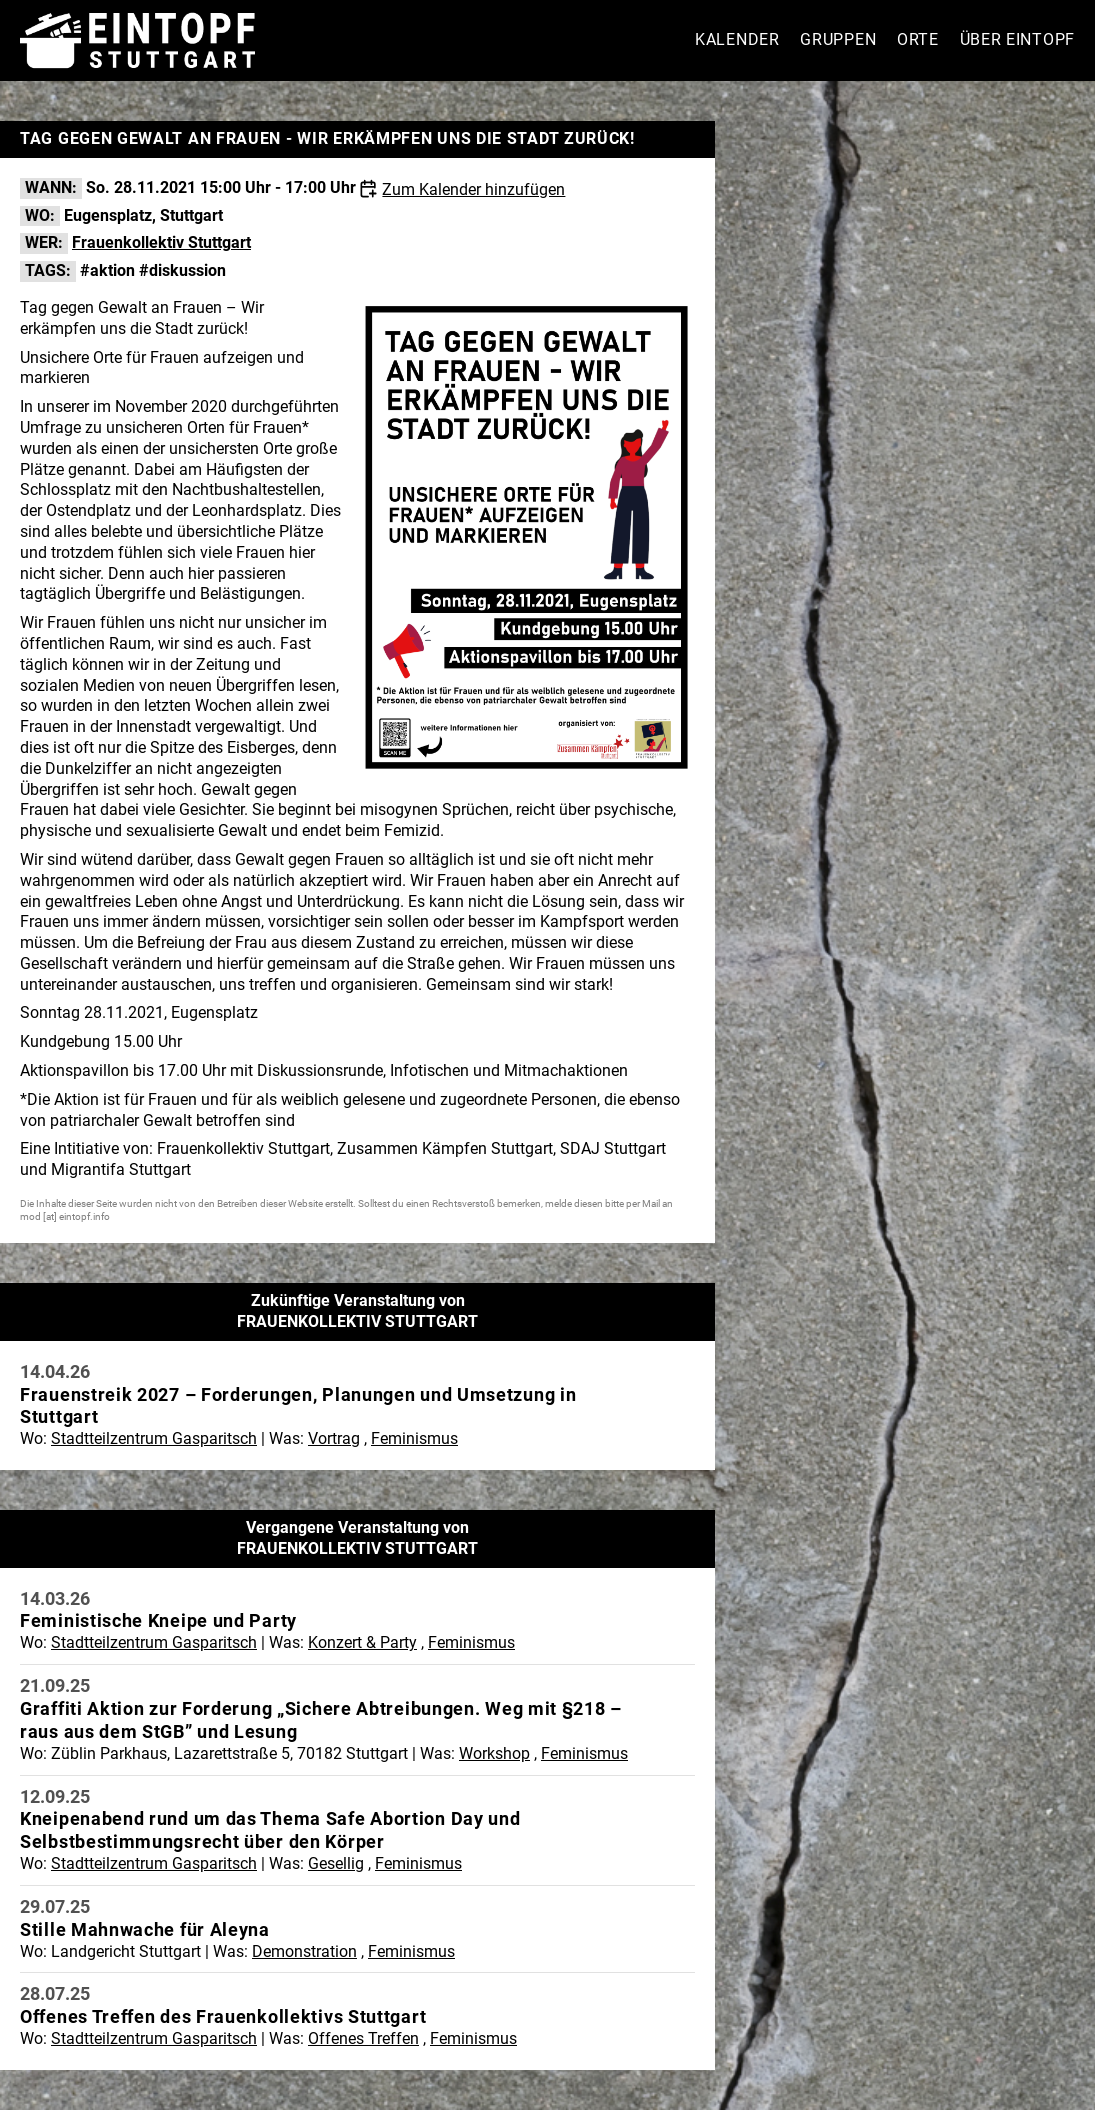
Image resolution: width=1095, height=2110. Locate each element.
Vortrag (334, 1438)
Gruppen (838, 39)
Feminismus (414, 1438)
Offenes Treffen (363, 2038)
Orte (918, 39)
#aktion (107, 270)
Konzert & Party (362, 1642)
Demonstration (304, 1951)
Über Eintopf (1017, 39)
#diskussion (182, 270)
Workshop (494, 1753)
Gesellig (336, 1863)
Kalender (737, 39)
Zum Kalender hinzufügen (473, 189)
